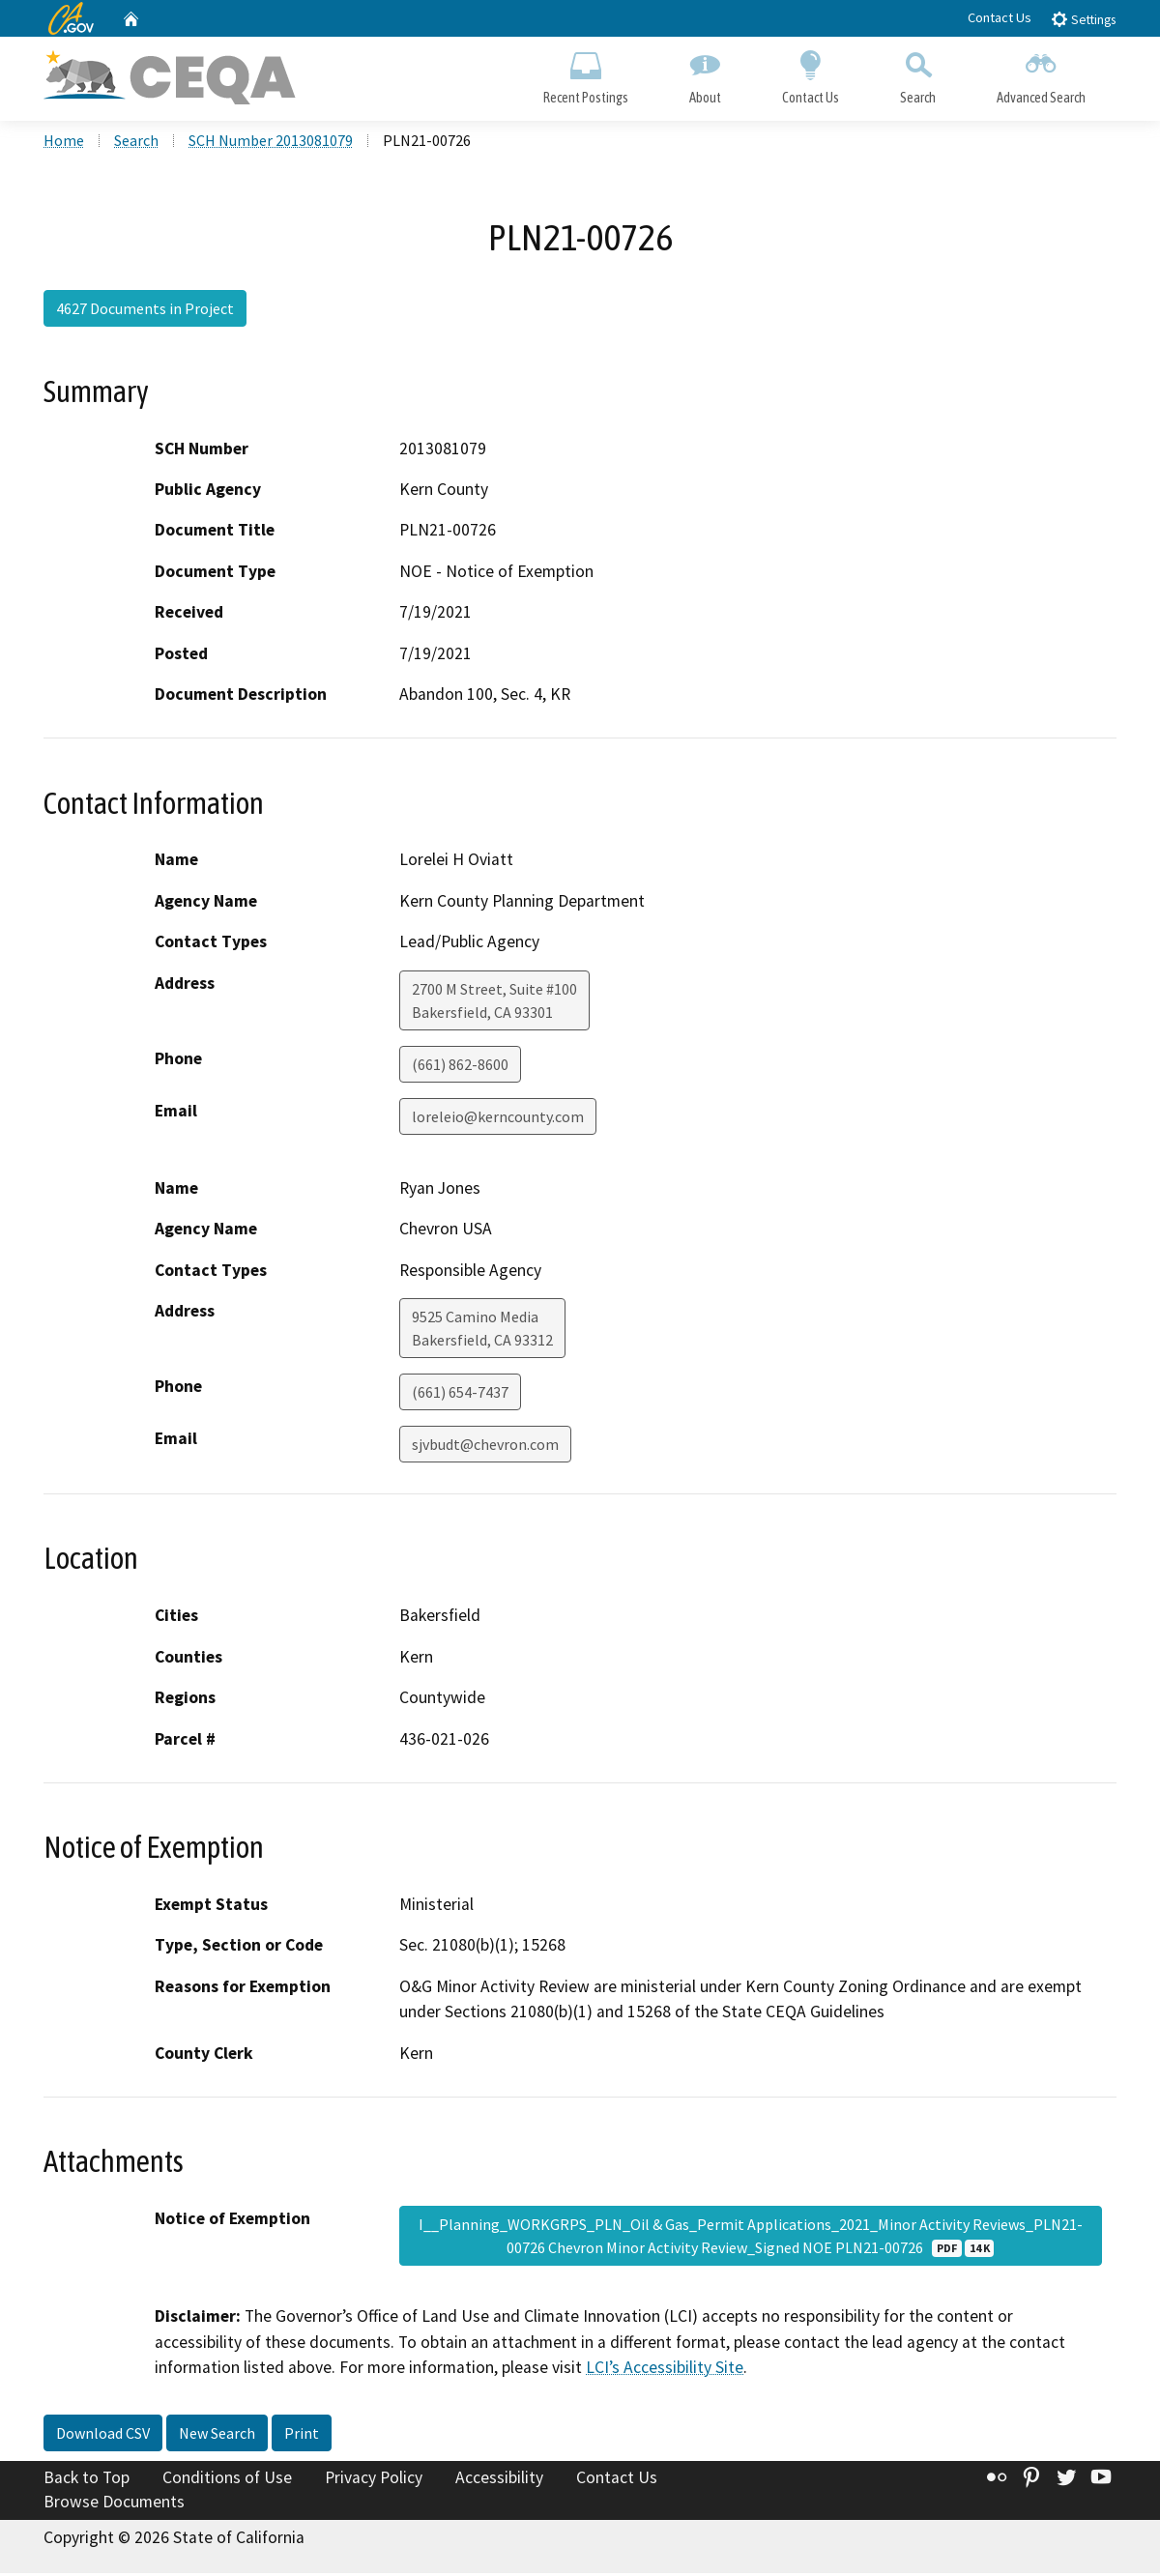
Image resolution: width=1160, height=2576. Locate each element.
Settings (1083, 19)
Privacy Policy (373, 2480)
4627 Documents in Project (145, 312)
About (704, 73)
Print (301, 2436)
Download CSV (103, 2436)
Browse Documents (114, 2504)
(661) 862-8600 (460, 1067)
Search (918, 73)
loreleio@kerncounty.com (498, 1119)
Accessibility (499, 2480)
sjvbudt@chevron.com (485, 1448)
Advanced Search (1041, 73)
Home (64, 144)
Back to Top (87, 2480)
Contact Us (999, 17)
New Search (217, 2436)
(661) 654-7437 (460, 1395)
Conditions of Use (227, 2480)
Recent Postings (585, 73)
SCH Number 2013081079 (270, 144)
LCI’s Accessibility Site (664, 2370)
